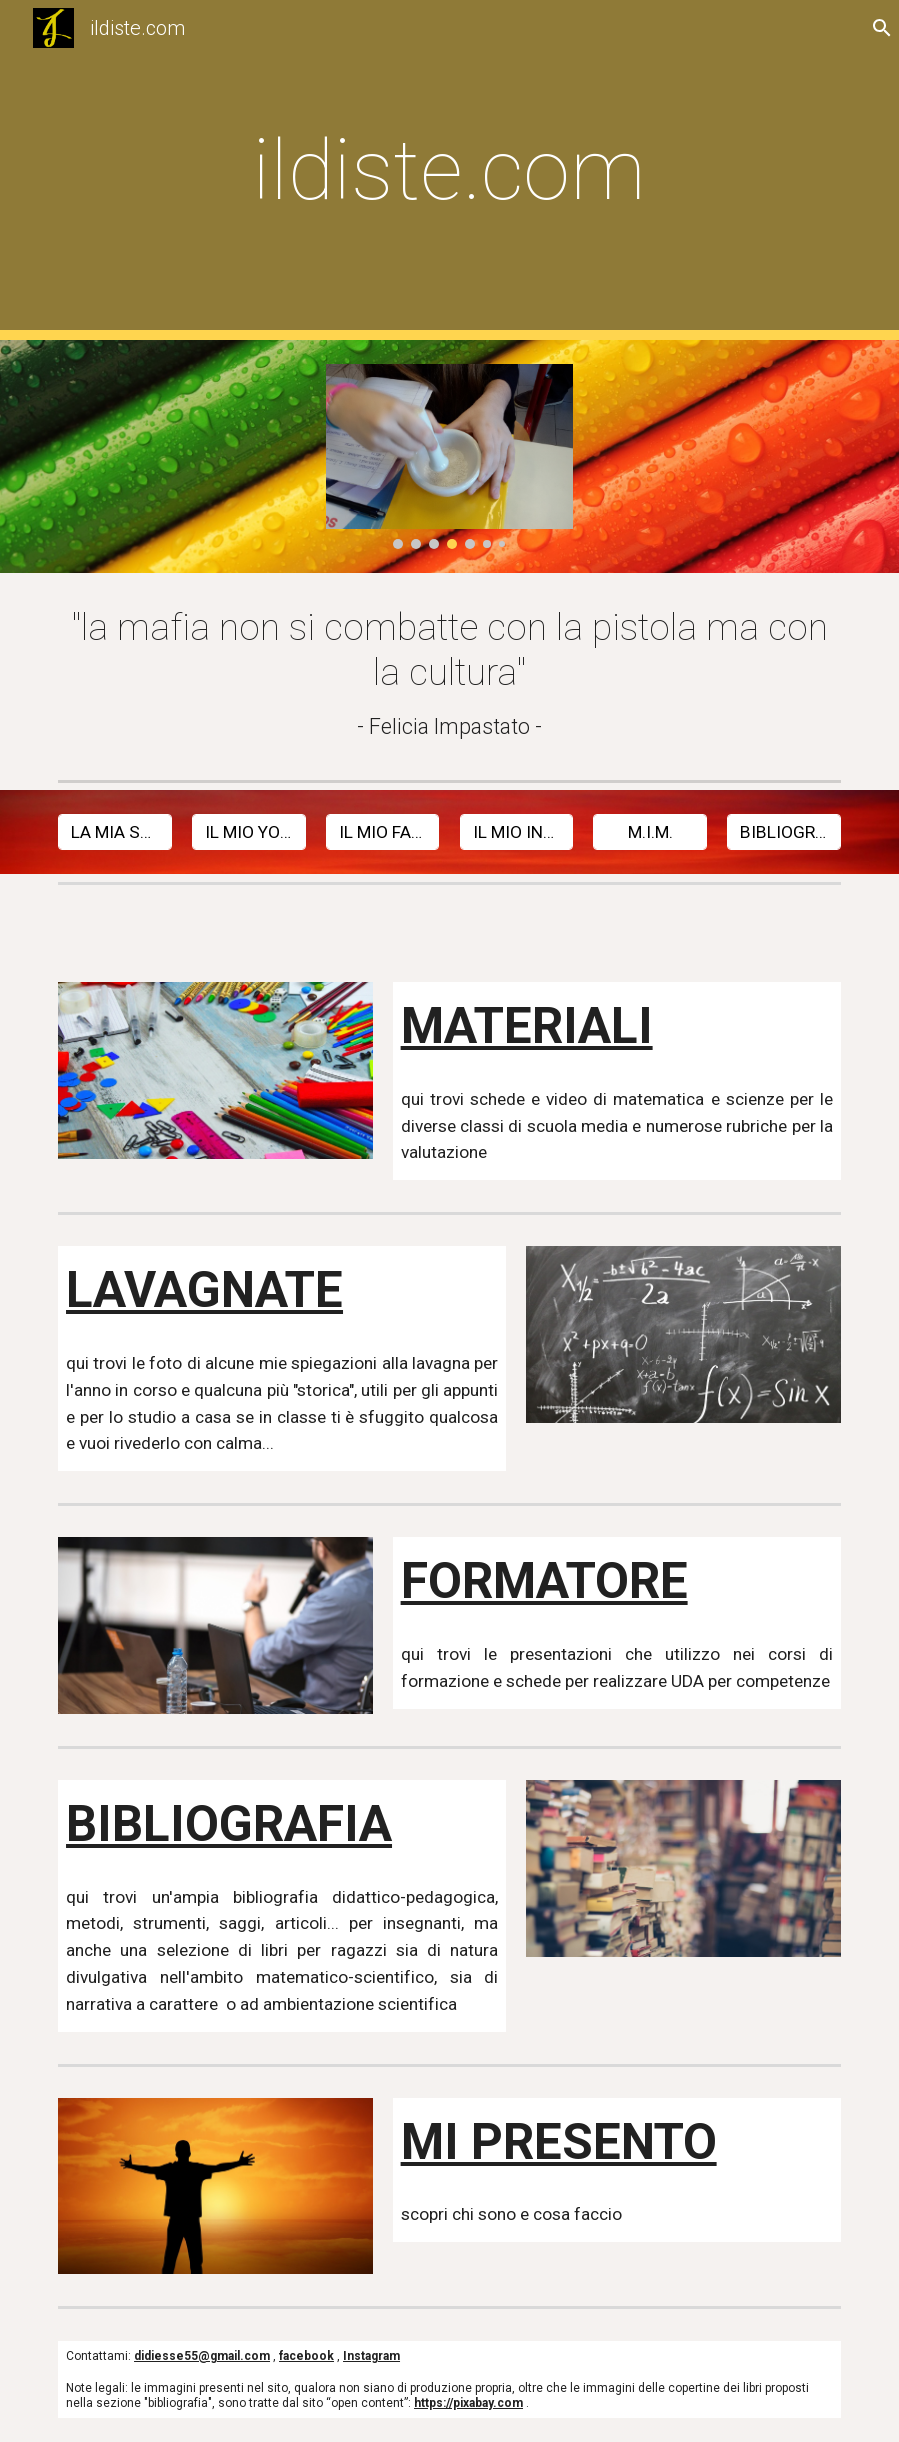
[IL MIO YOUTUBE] (249, 832)
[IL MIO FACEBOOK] (383, 832)
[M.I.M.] (650, 832)
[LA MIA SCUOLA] (115, 832)
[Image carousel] (450, 456)
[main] (449, 170)
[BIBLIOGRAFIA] (784, 832)
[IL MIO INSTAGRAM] (517, 832)
